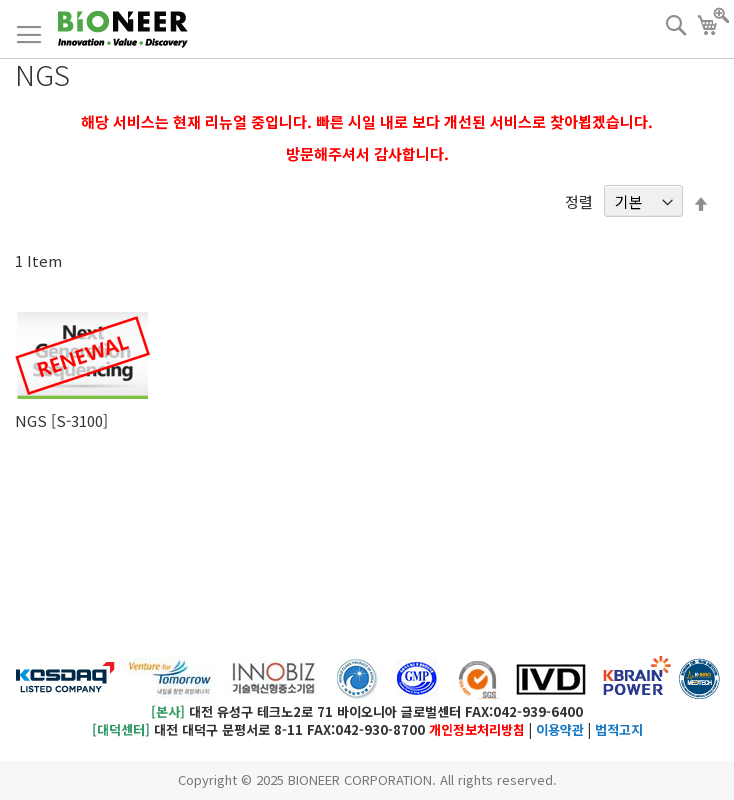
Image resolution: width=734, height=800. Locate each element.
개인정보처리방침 (477, 729)
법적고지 (619, 729)
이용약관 (560, 729)
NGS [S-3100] (61, 420)
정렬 (579, 201)
